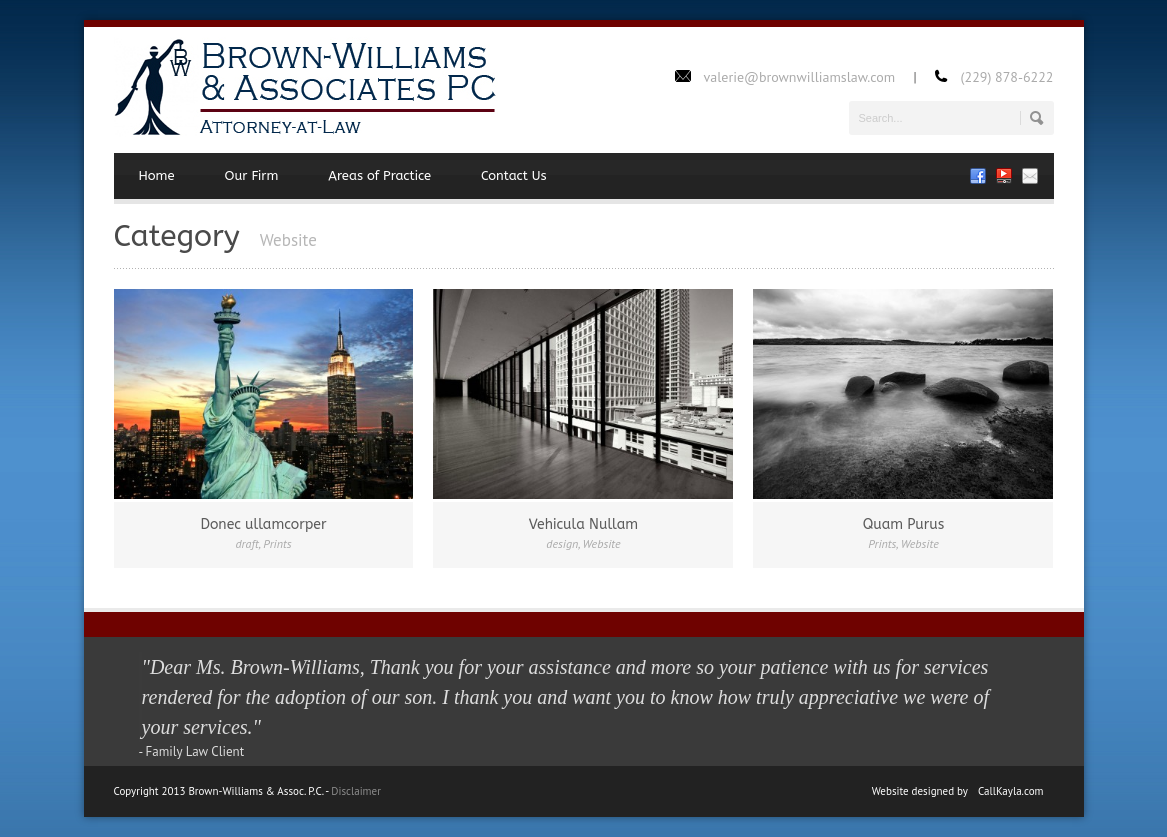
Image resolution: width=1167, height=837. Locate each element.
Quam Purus (904, 524)
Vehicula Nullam (583, 524)
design (562, 543)
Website (602, 543)
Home (157, 175)
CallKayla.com (1011, 791)
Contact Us (514, 175)
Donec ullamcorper (263, 524)
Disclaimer (356, 791)
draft (247, 543)
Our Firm (252, 175)
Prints (277, 543)
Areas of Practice (379, 175)
